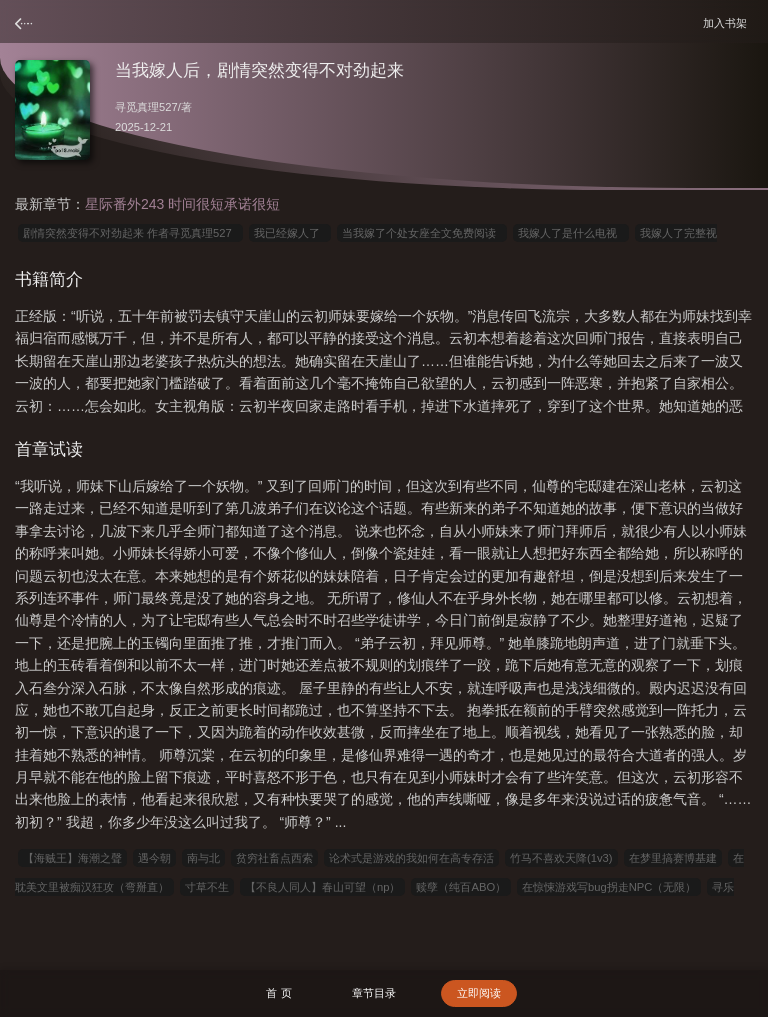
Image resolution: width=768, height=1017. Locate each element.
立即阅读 (479, 993)
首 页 (278, 993)
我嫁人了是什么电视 (570, 233)
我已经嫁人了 (290, 233)
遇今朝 (154, 858)
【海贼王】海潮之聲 (72, 858)
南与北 (203, 858)
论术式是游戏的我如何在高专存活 (411, 858)
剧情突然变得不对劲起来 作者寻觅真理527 (130, 233)
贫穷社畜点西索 (274, 858)
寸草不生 (207, 887)
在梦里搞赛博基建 (673, 858)
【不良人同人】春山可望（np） (322, 887)
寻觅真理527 (146, 107)
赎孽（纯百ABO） (461, 887)
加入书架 (728, 22)
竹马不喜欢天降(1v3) (561, 858)
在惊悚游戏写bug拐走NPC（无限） (609, 887)
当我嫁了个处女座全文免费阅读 (422, 233)
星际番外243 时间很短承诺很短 (182, 204)
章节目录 (374, 993)
